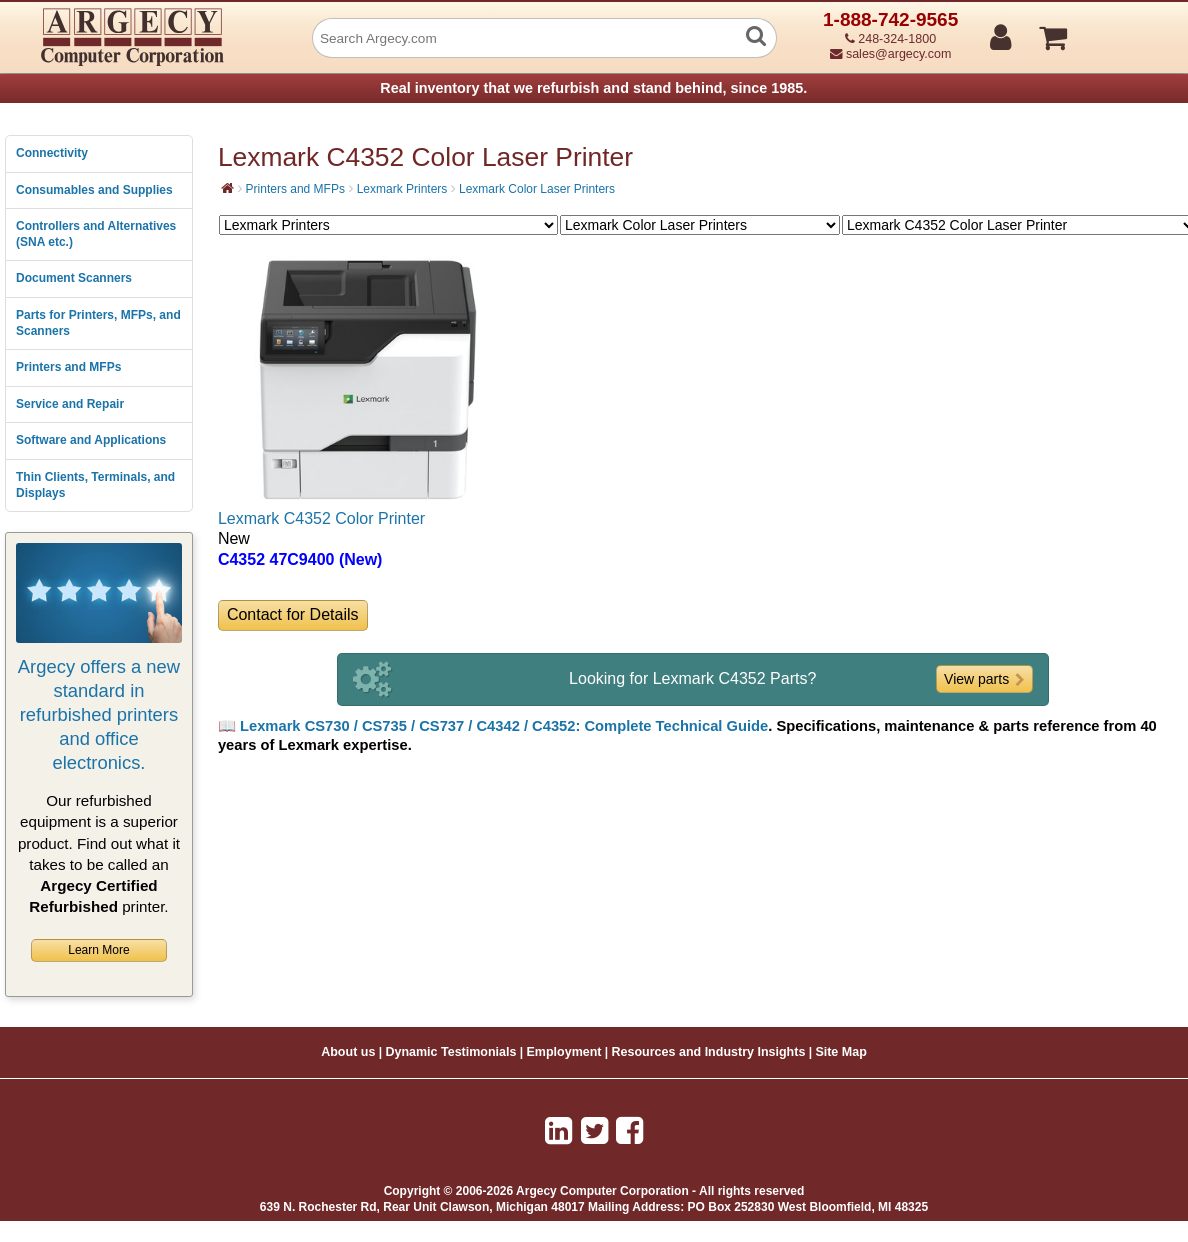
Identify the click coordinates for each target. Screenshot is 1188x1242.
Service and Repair (70, 404)
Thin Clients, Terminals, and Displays (95, 485)
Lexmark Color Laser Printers (537, 189)
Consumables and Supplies (94, 190)
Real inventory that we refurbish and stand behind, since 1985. (593, 88)
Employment (564, 1052)
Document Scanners (74, 278)
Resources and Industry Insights (709, 1052)
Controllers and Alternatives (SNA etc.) (96, 234)
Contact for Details (293, 614)
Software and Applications (91, 440)
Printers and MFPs (68, 367)
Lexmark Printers (402, 189)
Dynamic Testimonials (450, 1052)
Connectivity (52, 153)
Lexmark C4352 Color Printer (321, 518)
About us (348, 1052)
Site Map (840, 1052)
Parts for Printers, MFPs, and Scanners (98, 323)
